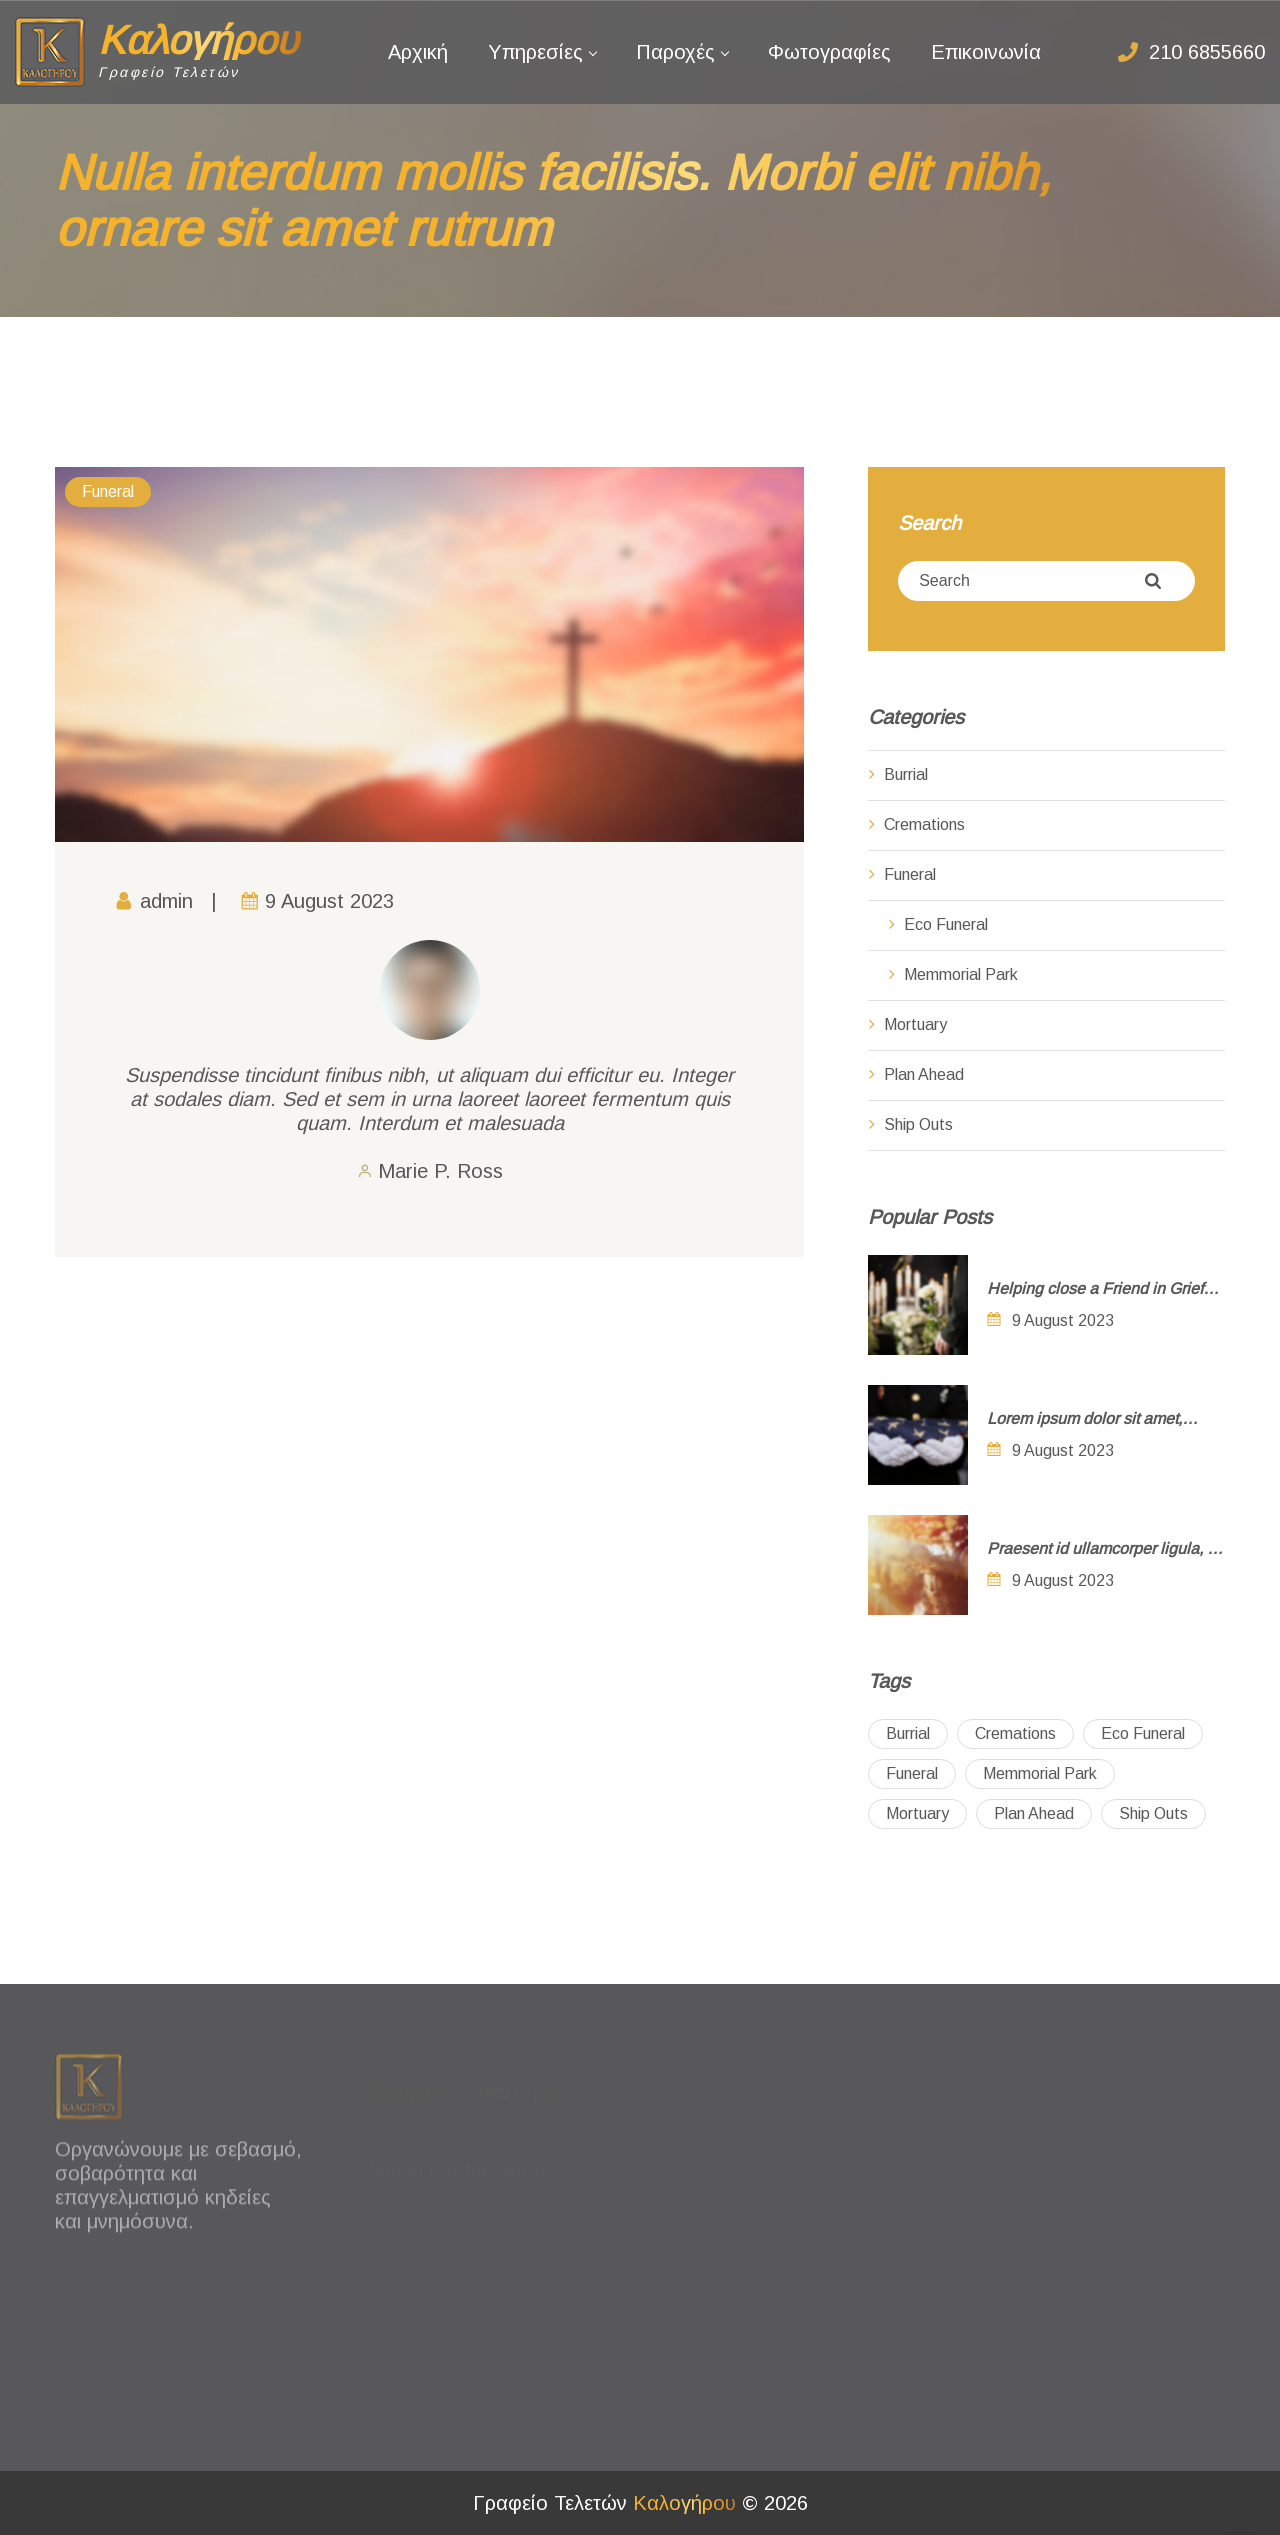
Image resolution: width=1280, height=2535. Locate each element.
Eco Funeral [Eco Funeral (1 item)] (1143, 1733)
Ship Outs (918, 1124)
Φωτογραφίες (829, 52)
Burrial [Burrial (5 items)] (908, 1733)
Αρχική (418, 52)
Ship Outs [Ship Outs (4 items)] (1153, 1813)
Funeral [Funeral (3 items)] (912, 1773)
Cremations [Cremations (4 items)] (1015, 1733)
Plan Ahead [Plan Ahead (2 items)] (1034, 1813)
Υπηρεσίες (535, 52)
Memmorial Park (961, 974)
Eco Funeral (946, 924)
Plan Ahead (924, 1074)
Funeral (108, 491)
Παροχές (675, 52)
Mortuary (915, 1024)
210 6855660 (1207, 52)
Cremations (924, 824)
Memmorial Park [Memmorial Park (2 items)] (1040, 1773)
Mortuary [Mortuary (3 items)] (917, 1813)
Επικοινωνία (986, 52)
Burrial (906, 774)
